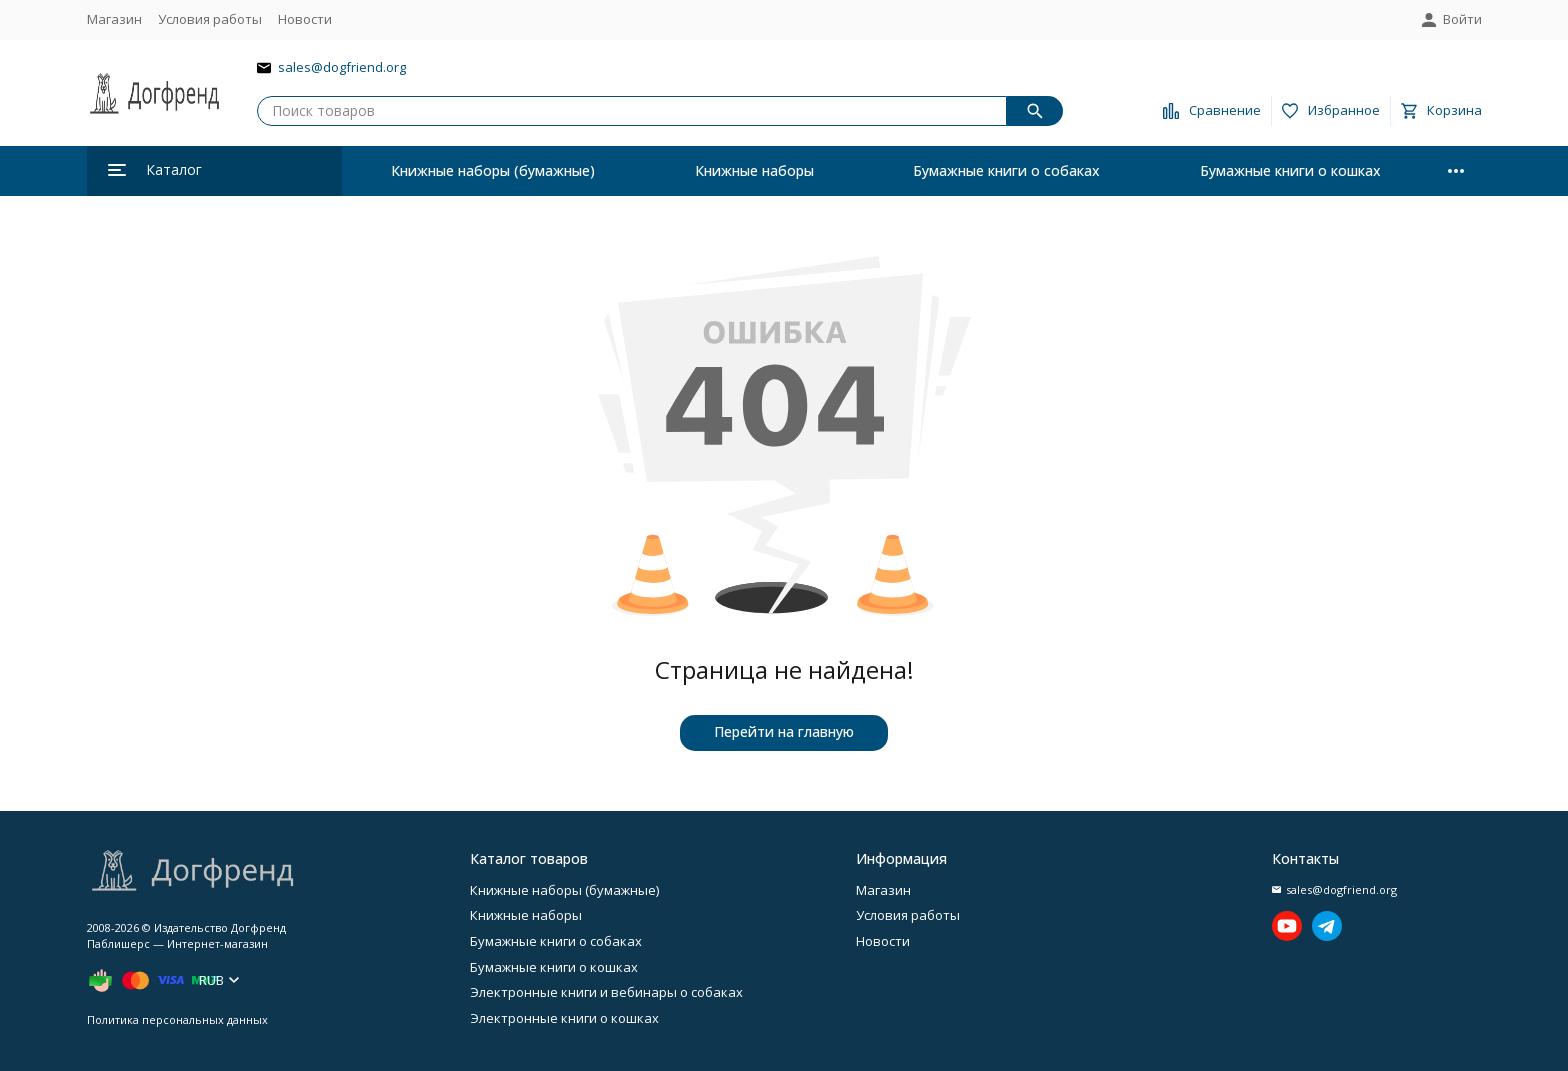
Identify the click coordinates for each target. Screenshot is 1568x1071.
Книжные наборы (754, 170)
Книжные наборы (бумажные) (493, 170)
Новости (305, 19)
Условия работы (210, 19)
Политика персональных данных (177, 1019)
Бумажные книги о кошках (1290, 170)
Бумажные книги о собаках (1006, 170)
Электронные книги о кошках (564, 1018)
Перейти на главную (784, 731)
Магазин (114, 19)
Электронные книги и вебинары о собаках (606, 992)
